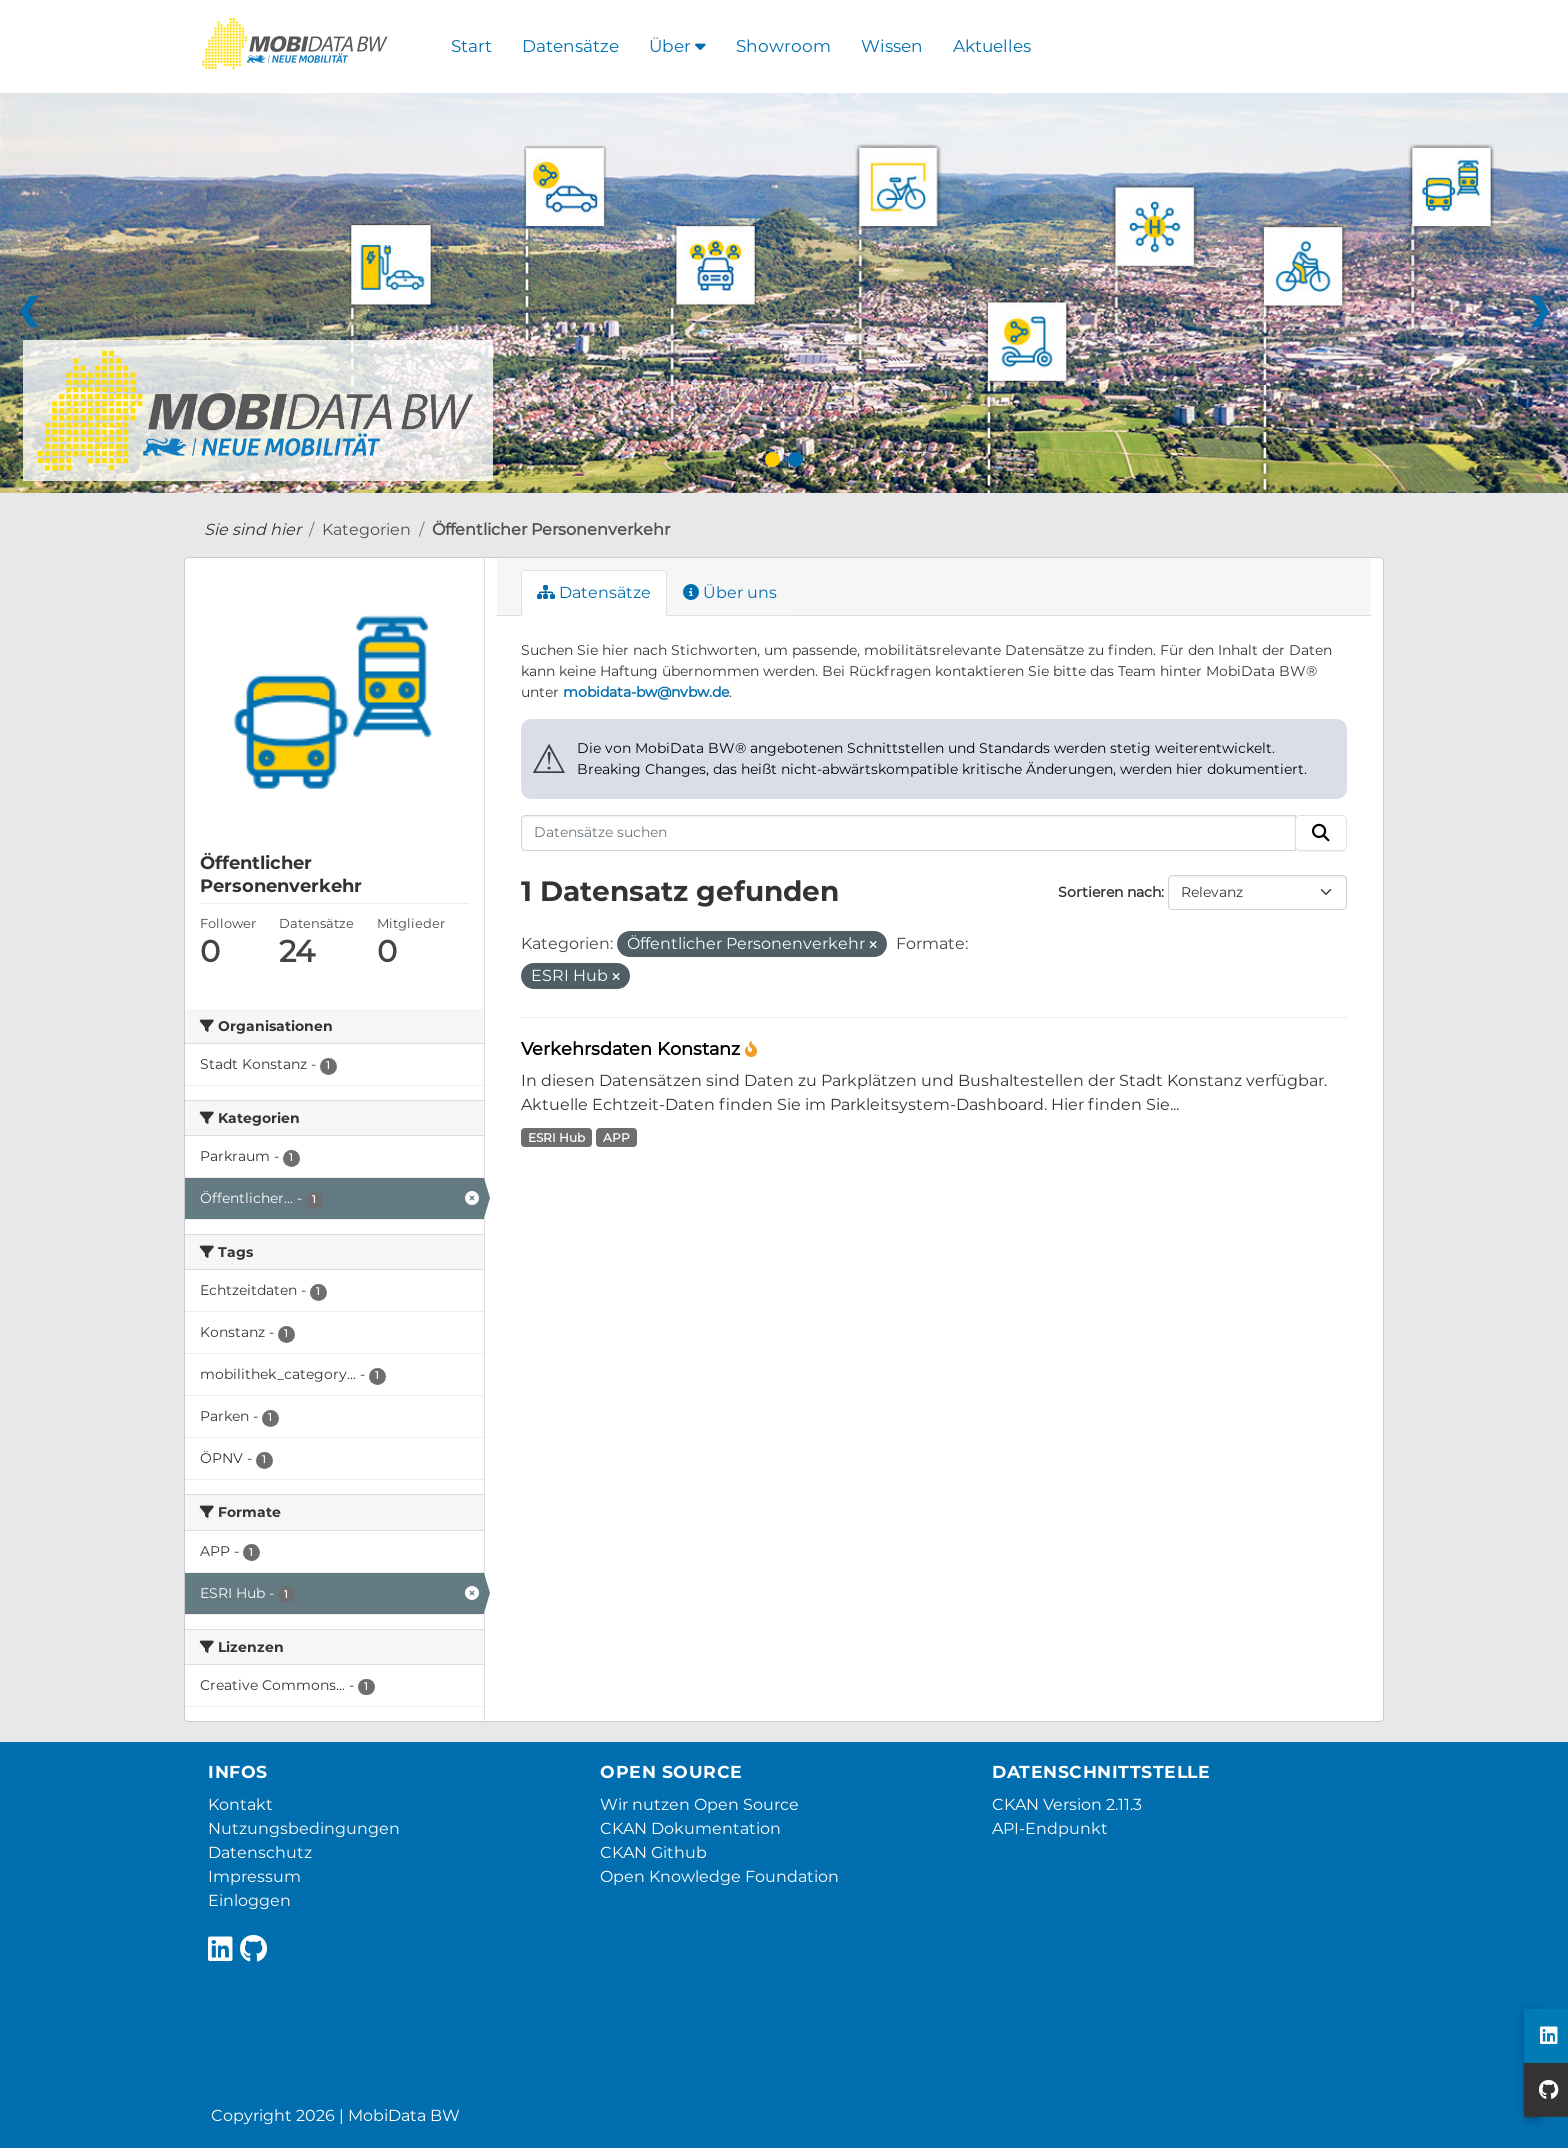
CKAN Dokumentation (690, 1828)
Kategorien (366, 529)
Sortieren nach (1109, 892)
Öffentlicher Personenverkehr (551, 529)
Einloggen (249, 1900)
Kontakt (240, 1804)
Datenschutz (260, 1852)
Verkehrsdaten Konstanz (633, 1048)
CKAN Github (653, 1852)
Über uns (730, 592)
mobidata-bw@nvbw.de (646, 692)
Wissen (892, 46)
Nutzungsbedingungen (304, 1828)
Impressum (254, 1876)
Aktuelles (992, 46)
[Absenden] (1321, 833)
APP (616, 1137)
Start (471, 46)
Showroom (783, 46)
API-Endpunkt (1050, 1828)
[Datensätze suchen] (909, 833)
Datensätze (570, 46)
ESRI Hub (556, 1137)
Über (677, 46)
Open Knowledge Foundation (719, 1876)
